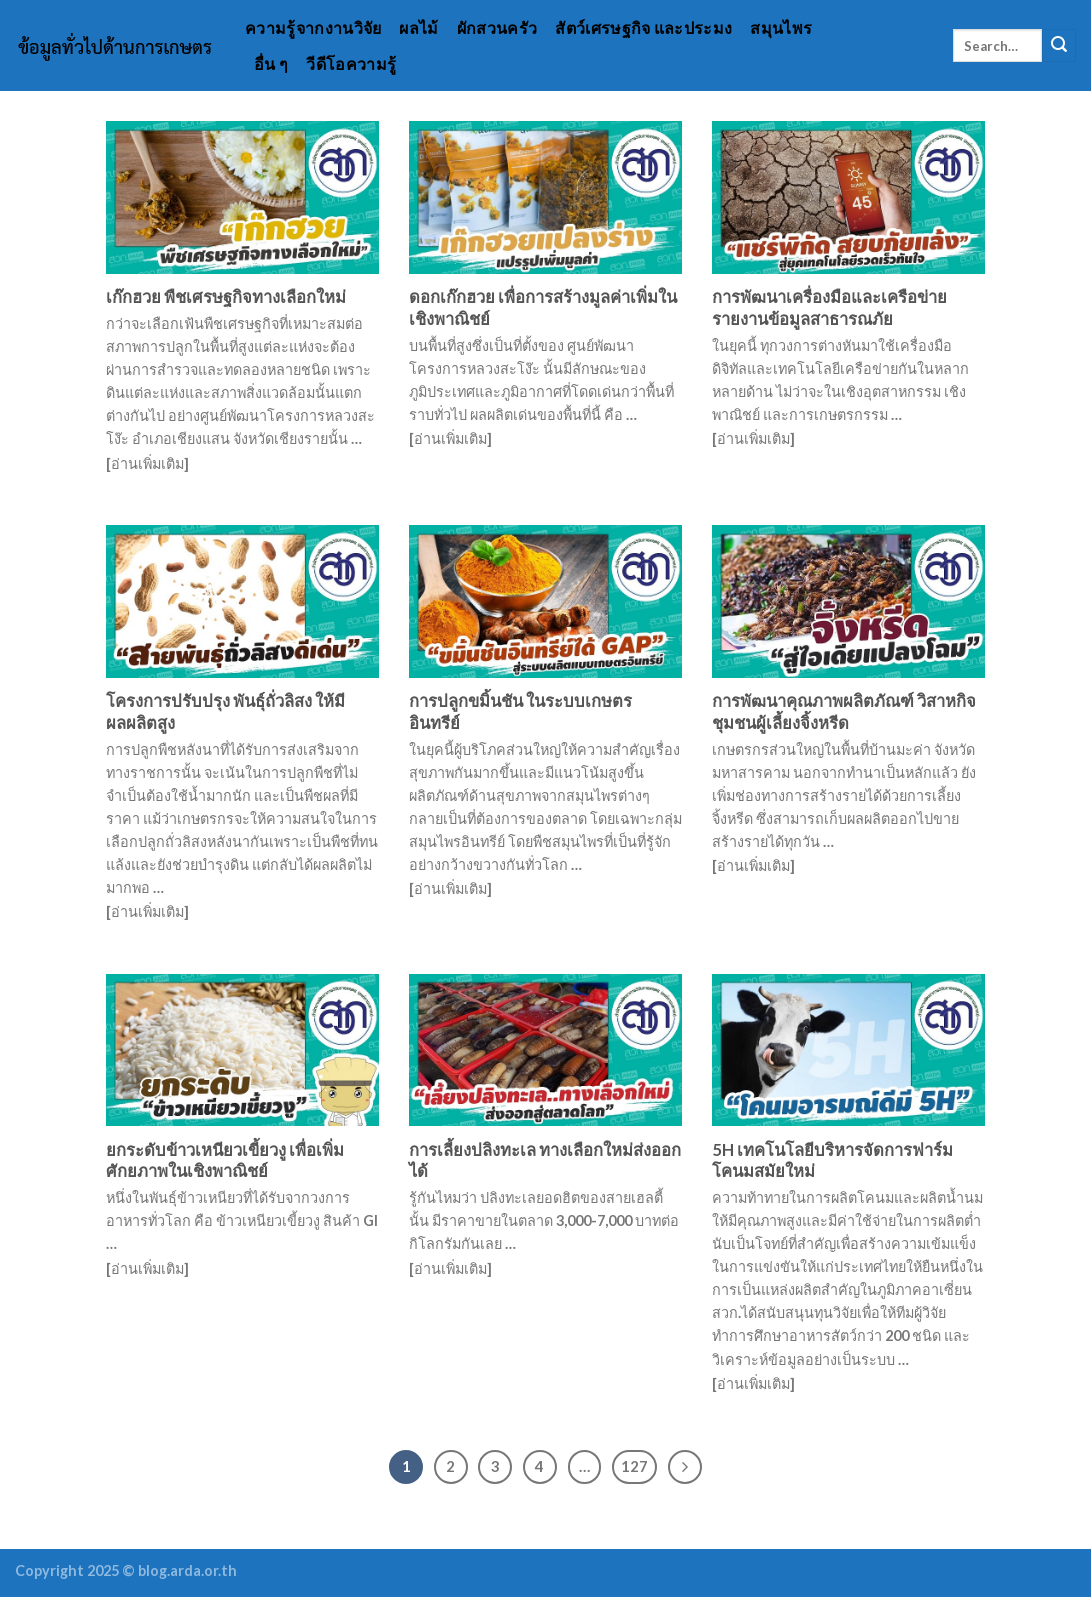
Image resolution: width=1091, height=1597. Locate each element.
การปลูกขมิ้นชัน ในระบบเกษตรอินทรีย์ (520, 712)
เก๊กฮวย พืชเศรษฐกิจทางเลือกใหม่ (226, 297)
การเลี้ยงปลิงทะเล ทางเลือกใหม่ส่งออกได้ (545, 1161)
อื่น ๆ (271, 63)
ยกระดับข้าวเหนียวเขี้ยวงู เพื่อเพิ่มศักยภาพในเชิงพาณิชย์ (225, 1161)
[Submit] (1059, 46)
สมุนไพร (781, 27)
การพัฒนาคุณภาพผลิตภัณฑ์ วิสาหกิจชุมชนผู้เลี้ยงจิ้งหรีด (844, 712)
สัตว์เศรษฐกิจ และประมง (643, 27)
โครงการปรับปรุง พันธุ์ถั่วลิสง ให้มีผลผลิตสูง (225, 712)
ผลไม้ (418, 27)
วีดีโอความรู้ (351, 63)
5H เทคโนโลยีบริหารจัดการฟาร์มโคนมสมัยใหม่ (832, 1161)
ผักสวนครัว (497, 27)
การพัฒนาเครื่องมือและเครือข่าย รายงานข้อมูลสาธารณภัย (829, 308)
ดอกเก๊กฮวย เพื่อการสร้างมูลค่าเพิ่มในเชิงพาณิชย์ (543, 308)
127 (634, 1466)
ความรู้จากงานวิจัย (313, 27)
